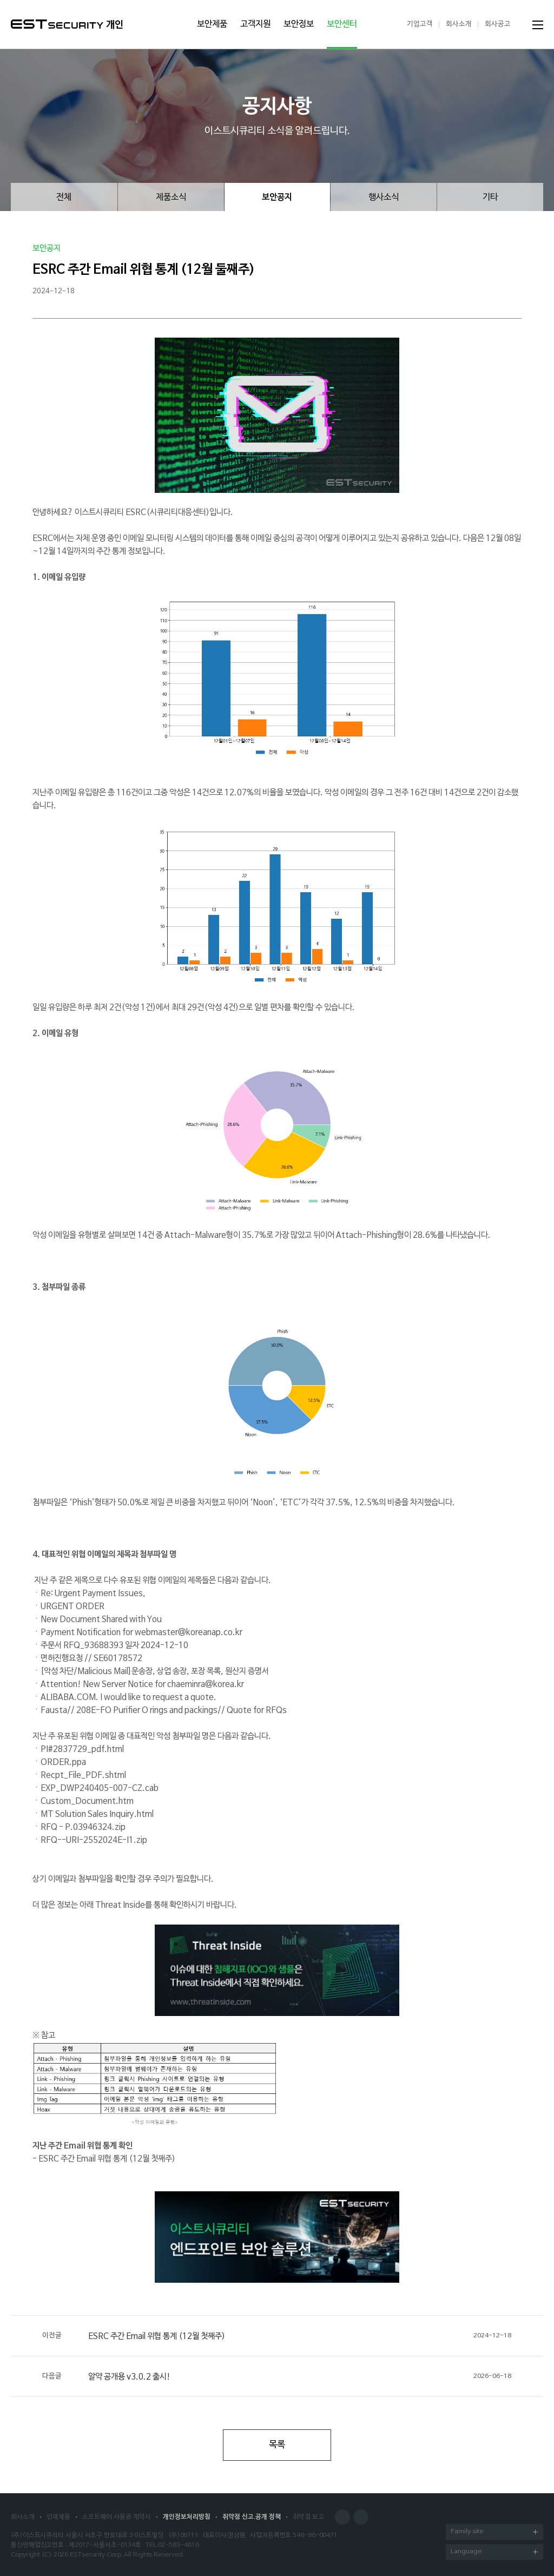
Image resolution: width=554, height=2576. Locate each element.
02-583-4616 (178, 2545)
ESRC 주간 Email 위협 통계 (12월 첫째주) (276, 2335)
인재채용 (58, 2517)
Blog (360, 2517)
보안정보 (298, 24)
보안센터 (342, 24)
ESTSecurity (57, 24)
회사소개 (459, 24)
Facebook (342, 2517)
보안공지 (277, 197)
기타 (490, 197)
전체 (63, 197)
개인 (114, 24)
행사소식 (383, 197)
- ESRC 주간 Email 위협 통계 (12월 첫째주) (103, 2159)
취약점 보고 (308, 2517)
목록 (277, 2445)
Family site (494, 2532)
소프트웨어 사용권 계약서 (116, 2517)
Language (494, 2552)
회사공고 (498, 24)
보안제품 (212, 24)
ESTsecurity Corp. (96, 2555)
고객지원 (255, 24)
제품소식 (171, 197)
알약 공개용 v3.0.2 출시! (276, 2376)
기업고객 (420, 24)
